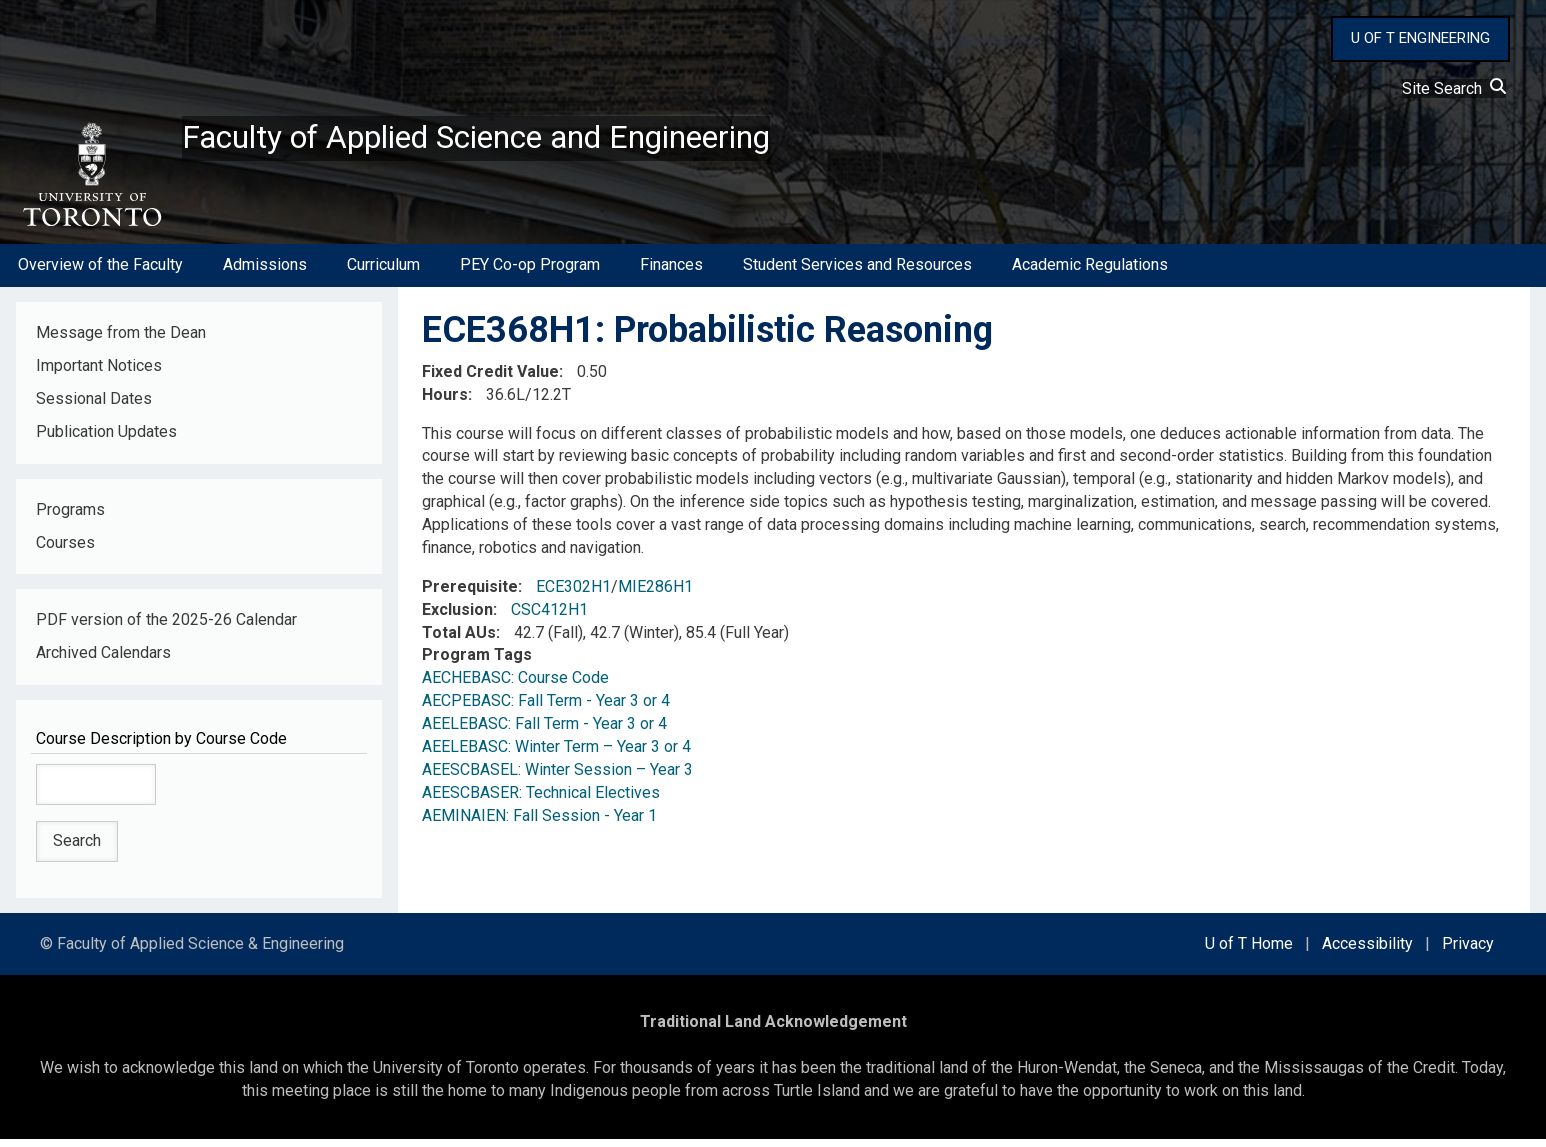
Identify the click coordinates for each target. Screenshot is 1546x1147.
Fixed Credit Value (490, 379)
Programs (70, 517)
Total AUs (459, 640)
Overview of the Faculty (100, 273)
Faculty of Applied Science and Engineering (523, 141)
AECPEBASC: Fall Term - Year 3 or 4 (546, 708)
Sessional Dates (94, 406)
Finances (671, 273)
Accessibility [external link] (1367, 951)
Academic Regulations (1090, 273)
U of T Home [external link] (1249, 951)
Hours (445, 402)
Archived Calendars (103, 661)
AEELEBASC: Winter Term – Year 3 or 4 (556, 754)
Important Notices (99, 373)
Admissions (265, 273)
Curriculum (383, 273)
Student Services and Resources (857, 273)
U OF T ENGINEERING (1420, 38)
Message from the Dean (121, 340)
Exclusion (457, 617)
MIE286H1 (655, 594)
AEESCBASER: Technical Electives (541, 800)
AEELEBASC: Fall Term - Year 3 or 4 (544, 731)
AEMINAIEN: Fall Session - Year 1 (539, 823)
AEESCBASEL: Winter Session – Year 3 (557, 777)
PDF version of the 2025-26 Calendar (166, 628)
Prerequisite (470, 594)
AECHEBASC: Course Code (515, 686)
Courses (65, 550)
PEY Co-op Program (530, 273)
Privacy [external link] (1468, 951)
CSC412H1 (549, 617)
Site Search (1454, 88)
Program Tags (477, 663)
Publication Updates (106, 439)
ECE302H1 (573, 594)
